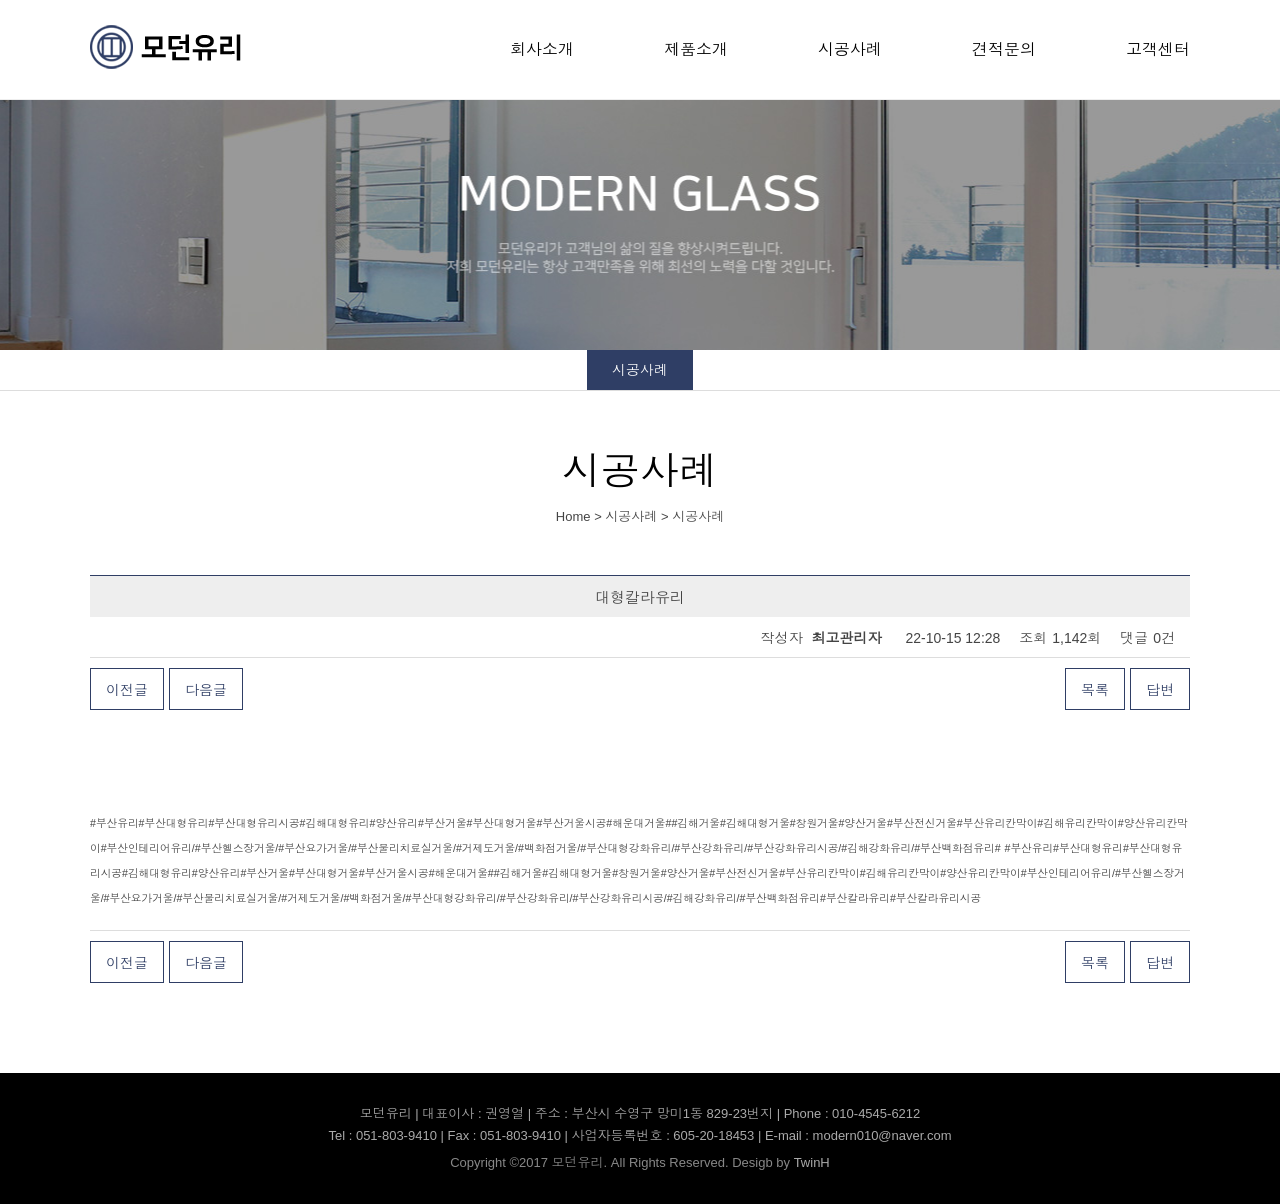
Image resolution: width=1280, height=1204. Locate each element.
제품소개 (696, 49)
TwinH (812, 1162)
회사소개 (542, 49)
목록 (1095, 690)
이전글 (127, 690)
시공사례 (850, 49)
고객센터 (1158, 49)
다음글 (206, 690)
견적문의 (1004, 49)
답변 (1160, 690)
